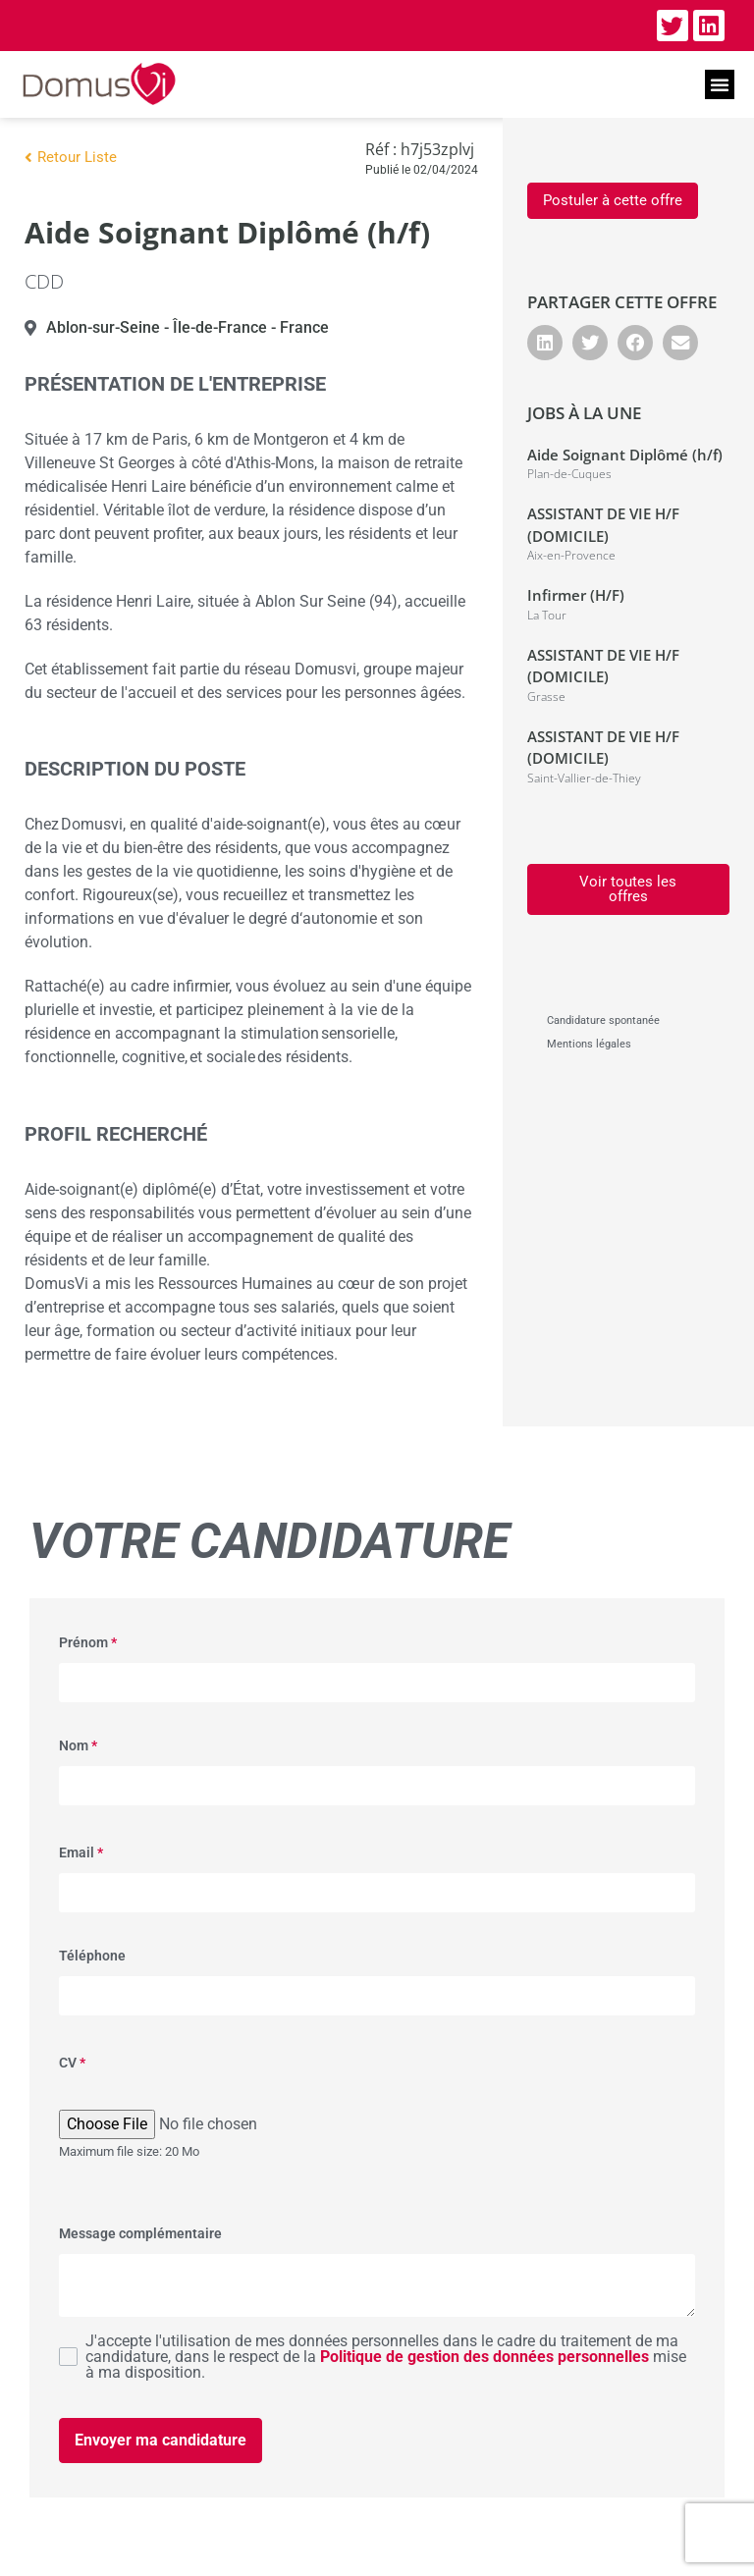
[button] (719, 84)
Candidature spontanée (603, 1020)
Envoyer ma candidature (160, 2440)
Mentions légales (589, 1044)
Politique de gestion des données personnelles (484, 2356)
